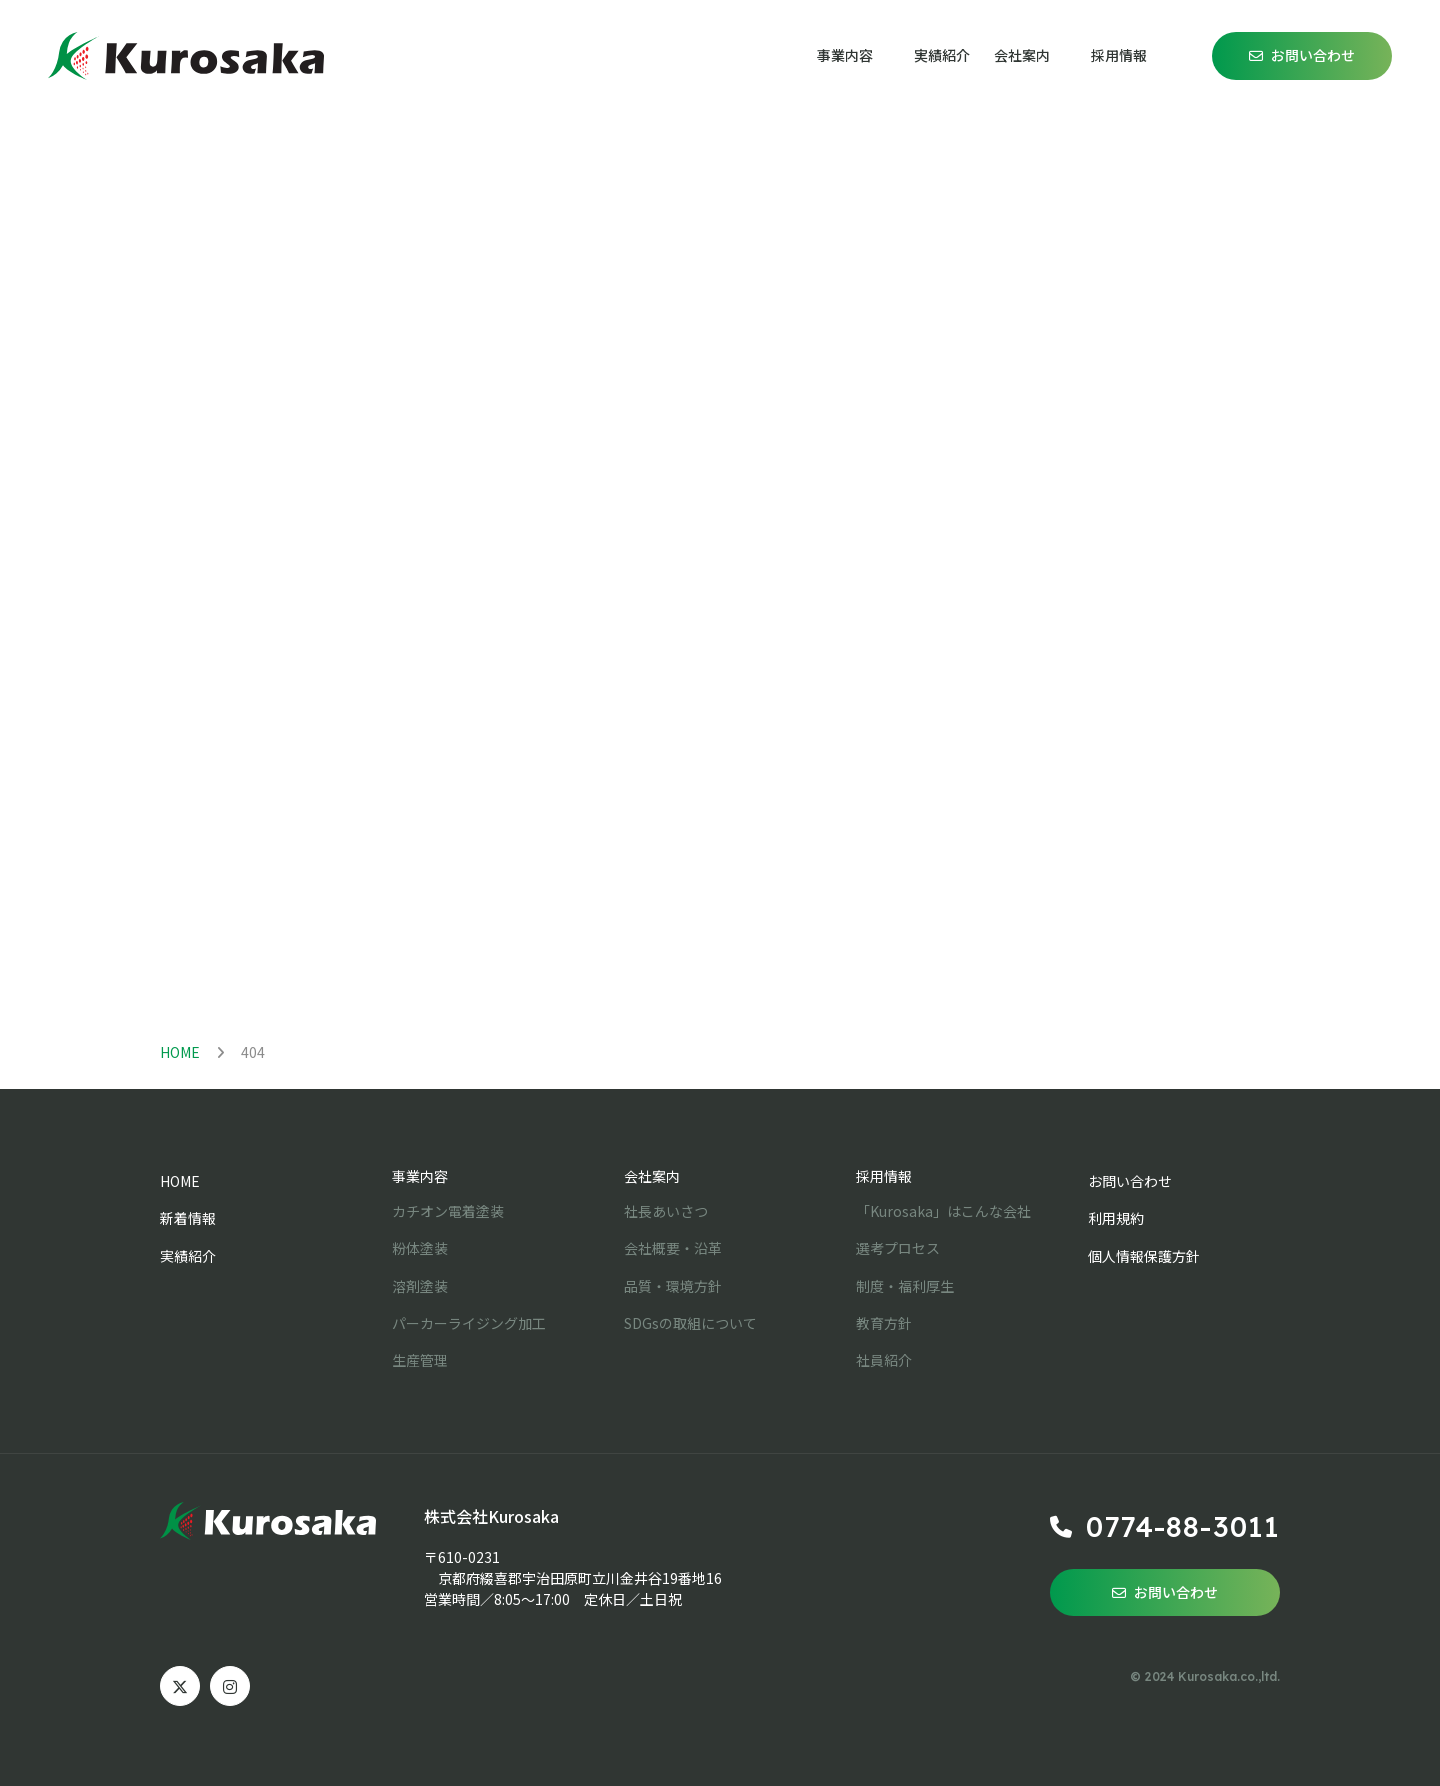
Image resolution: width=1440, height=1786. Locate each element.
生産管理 (420, 1360)
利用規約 (1116, 1218)
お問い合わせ (1313, 55)
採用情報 (884, 1176)
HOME (180, 1052)
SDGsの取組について (690, 1323)
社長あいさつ (666, 1211)
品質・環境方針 (673, 1286)
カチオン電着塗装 (448, 1211)
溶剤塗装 (420, 1286)
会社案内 (652, 1176)
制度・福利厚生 (905, 1286)
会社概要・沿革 (673, 1248)
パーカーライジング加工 (469, 1323)
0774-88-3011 (1183, 1526)
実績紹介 (942, 55)
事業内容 (420, 1176)
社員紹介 (884, 1360)
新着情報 (188, 1218)
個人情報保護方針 (1144, 1256)
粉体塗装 (420, 1248)
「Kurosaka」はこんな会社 (943, 1211)
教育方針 (884, 1323)
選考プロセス (898, 1248)
